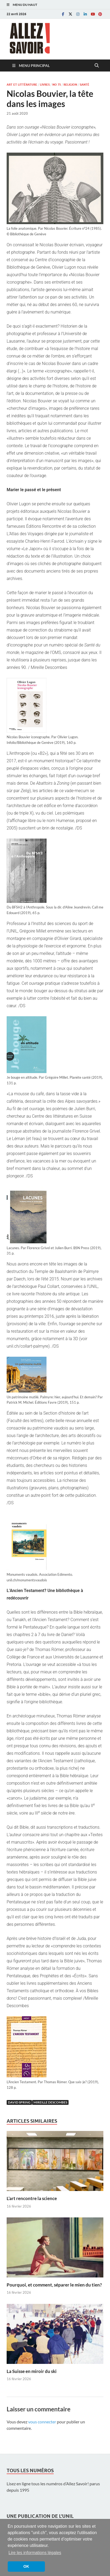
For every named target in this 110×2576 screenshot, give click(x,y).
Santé (84, 84)
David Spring (19, 2102)
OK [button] (26, 2566)
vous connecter (42, 2421)
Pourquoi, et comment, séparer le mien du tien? (54, 2285)
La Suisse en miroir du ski (32, 2371)
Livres (45, 84)
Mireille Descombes (50, 2102)
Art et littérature (22, 84)
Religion (70, 84)
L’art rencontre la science (32, 2198)
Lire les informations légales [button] (35, 2552)
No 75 (56, 84)
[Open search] (97, 65)
